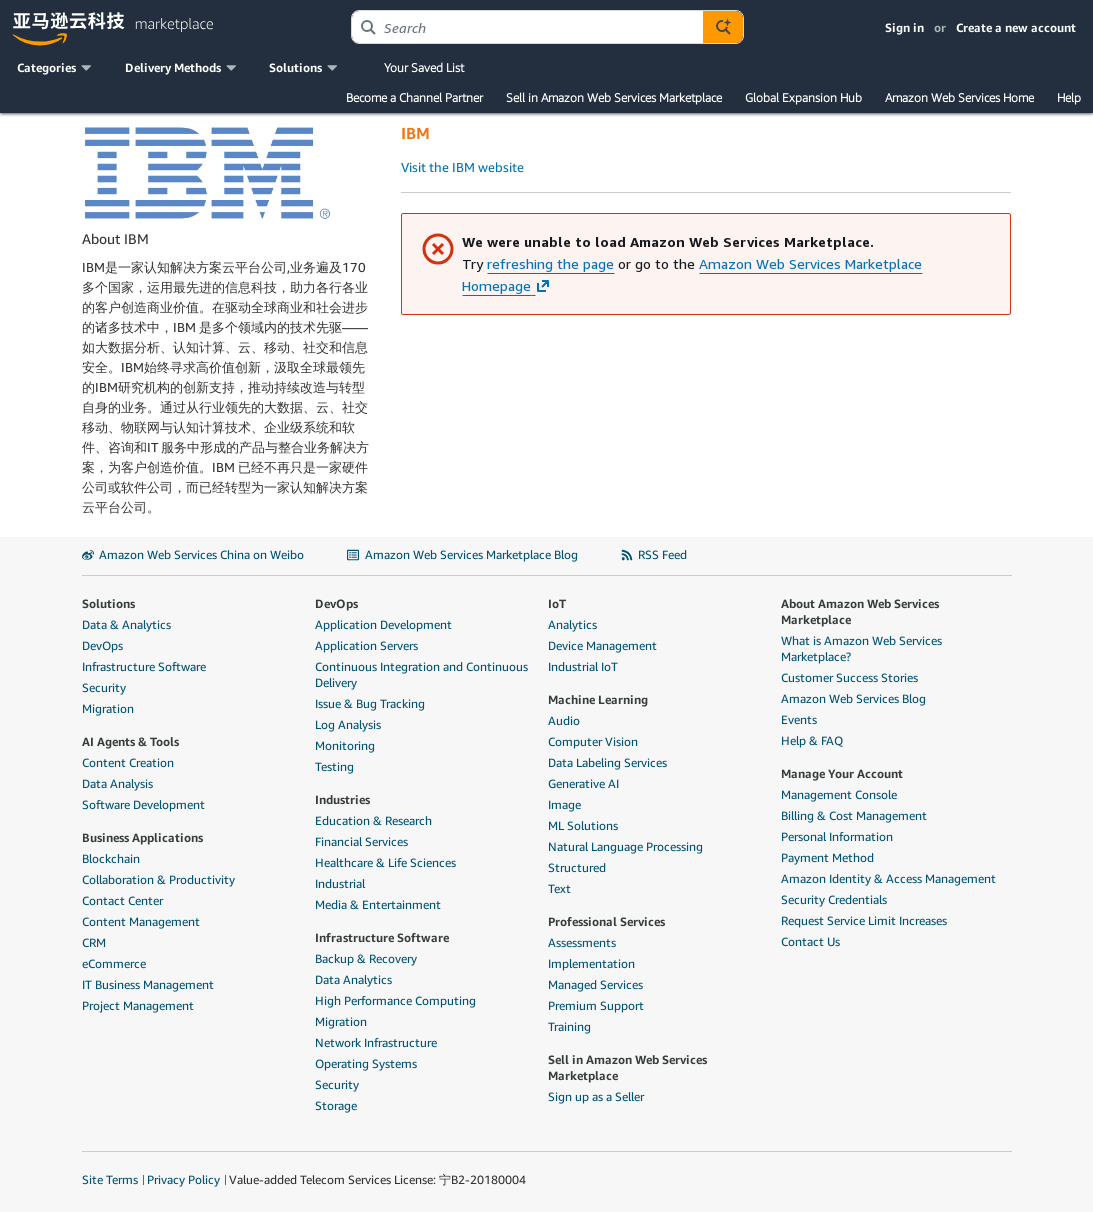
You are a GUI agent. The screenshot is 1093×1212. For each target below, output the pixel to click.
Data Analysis (117, 783)
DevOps (102, 645)
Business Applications (142, 837)
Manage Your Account (842, 773)
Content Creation (128, 762)
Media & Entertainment (378, 904)
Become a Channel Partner (414, 97)
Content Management (141, 921)
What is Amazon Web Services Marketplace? (861, 648)
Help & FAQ (812, 740)
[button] (56, 68)
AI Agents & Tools (130, 741)
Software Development (143, 804)
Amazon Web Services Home (959, 97)
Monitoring (345, 745)
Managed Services (595, 984)
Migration (108, 708)
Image (564, 804)
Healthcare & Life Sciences (385, 862)
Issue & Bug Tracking (370, 703)
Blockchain (111, 858)
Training (569, 1026)
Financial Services (361, 841)
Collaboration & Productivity (158, 879)
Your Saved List (424, 67)
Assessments (582, 942)
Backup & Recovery (366, 958)
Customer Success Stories (849, 677)
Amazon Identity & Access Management (888, 878)
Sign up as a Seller (596, 1096)
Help (1069, 97)
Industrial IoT (583, 666)
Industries (342, 799)
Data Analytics (353, 979)
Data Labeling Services (607, 762)
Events (799, 719)
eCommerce (114, 963)
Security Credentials (834, 899)
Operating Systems (366, 1063)
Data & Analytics (126, 624)
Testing (334, 766)
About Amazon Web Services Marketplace (860, 611)
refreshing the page (550, 263)
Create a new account (1016, 27)
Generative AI (583, 783)
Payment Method (827, 857)
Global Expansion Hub (803, 97)
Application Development (383, 624)
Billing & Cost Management (854, 815)
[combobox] (527, 27)
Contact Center (122, 900)
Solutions (108, 603)
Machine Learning (598, 699)
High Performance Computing (395, 1000)
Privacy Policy (183, 1179)
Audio (564, 720)
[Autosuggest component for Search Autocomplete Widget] (723, 27)
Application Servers (366, 645)
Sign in (904, 27)
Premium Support (596, 1005)
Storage (336, 1105)
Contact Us (810, 941)
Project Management (138, 1005)
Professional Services (606, 921)
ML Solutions (583, 825)
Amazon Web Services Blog (853, 698)
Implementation (591, 963)
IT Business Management (148, 984)
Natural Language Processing (625, 846)
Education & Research (373, 820)
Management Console (839, 794)
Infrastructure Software (144, 666)
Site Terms (110, 1179)
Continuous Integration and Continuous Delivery (421, 674)
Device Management (602, 645)
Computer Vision (593, 741)
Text (559, 888)
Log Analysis (348, 724)
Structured (577, 867)
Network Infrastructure (376, 1042)
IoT (557, 603)
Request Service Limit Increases (864, 920)
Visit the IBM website (462, 167)
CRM (94, 942)
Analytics (572, 624)
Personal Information (837, 836)
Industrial (340, 883)
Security (104, 687)
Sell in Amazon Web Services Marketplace (614, 97)
